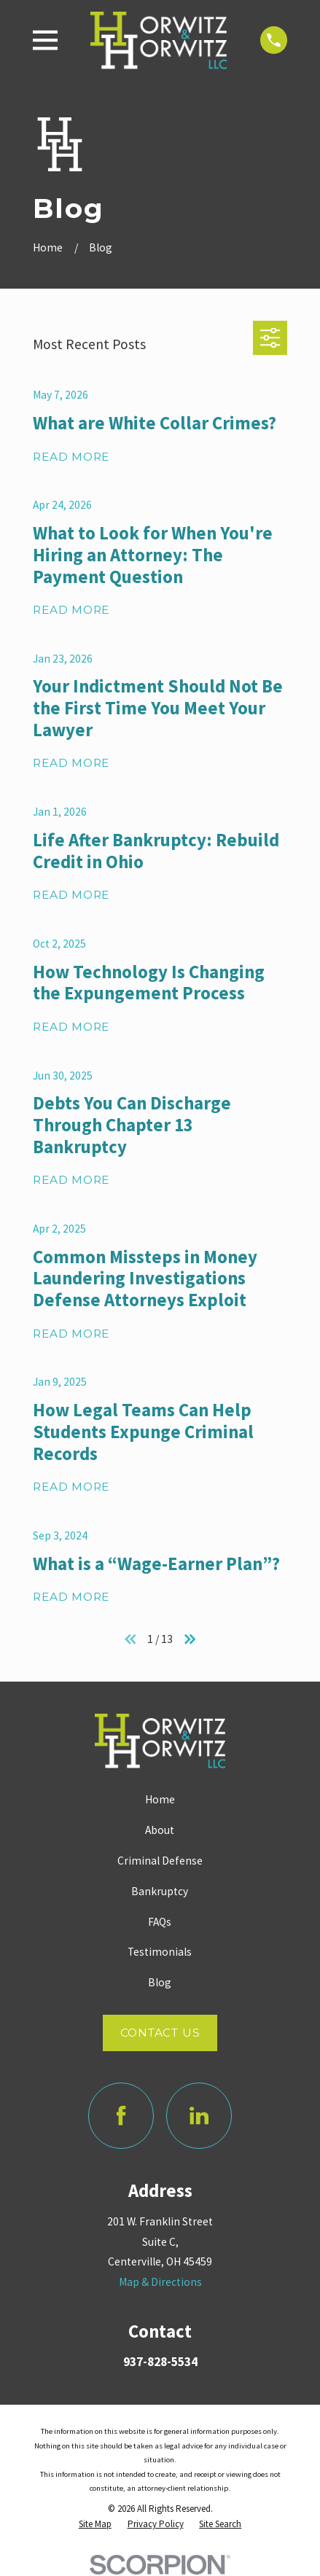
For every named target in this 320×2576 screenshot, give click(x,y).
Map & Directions (160, 2282)
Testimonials (160, 1952)
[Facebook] (121, 2115)
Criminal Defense (160, 1860)
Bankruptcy (159, 1891)
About (159, 1830)
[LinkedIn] (199, 2115)
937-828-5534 (160, 2362)
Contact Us (160, 2033)
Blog (159, 1982)
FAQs (159, 1922)
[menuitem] (95, 2524)
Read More (71, 456)
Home (160, 1799)
